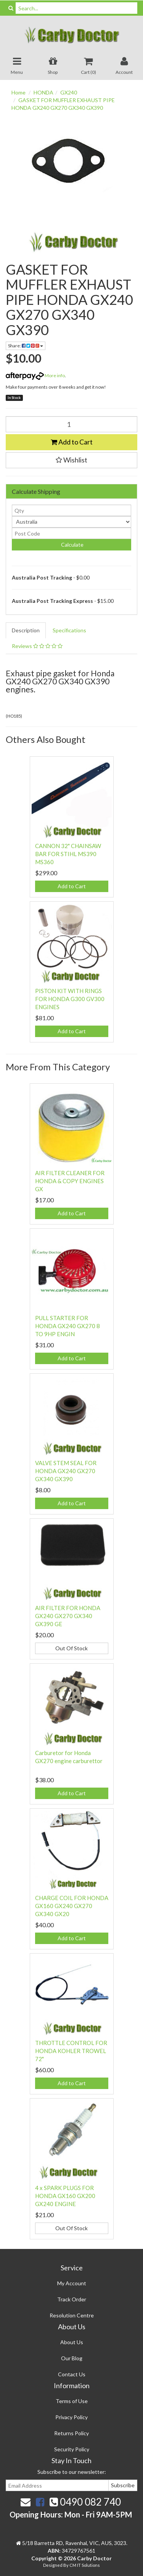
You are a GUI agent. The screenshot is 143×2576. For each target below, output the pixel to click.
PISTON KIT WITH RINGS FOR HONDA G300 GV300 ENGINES (69, 998)
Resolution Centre (72, 2315)
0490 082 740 (85, 2502)
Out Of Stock (71, 1648)
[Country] (71, 522)
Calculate (72, 544)
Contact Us (71, 2374)
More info (35, 375)
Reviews (37, 646)
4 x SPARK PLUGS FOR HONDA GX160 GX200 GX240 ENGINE (65, 2195)
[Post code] (71, 533)
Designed (53, 2565)
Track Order (71, 2299)
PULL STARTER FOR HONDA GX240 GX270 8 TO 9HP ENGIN (67, 1325)
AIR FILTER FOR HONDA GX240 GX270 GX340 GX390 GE (67, 1615)
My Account (71, 2283)
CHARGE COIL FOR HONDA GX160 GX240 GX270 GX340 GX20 (71, 1905)
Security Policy (71, 2449)
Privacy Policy (71, 2417)
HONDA (43, 92)
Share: (25, 345)
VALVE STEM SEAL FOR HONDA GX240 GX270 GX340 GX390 (65, 1470)
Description (26, 630)
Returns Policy (71, 2433)
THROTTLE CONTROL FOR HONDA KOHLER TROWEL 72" (71, 2050)
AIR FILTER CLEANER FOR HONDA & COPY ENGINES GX (69, 1180)
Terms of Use (72, 2401)
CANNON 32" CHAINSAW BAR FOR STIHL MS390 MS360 (68, 853)
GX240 (68, 92)
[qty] (71, 510)
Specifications (69, 630)
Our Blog (71, 2358)
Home (18, 92)
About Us (71, 2342)
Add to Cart (72, 442)
